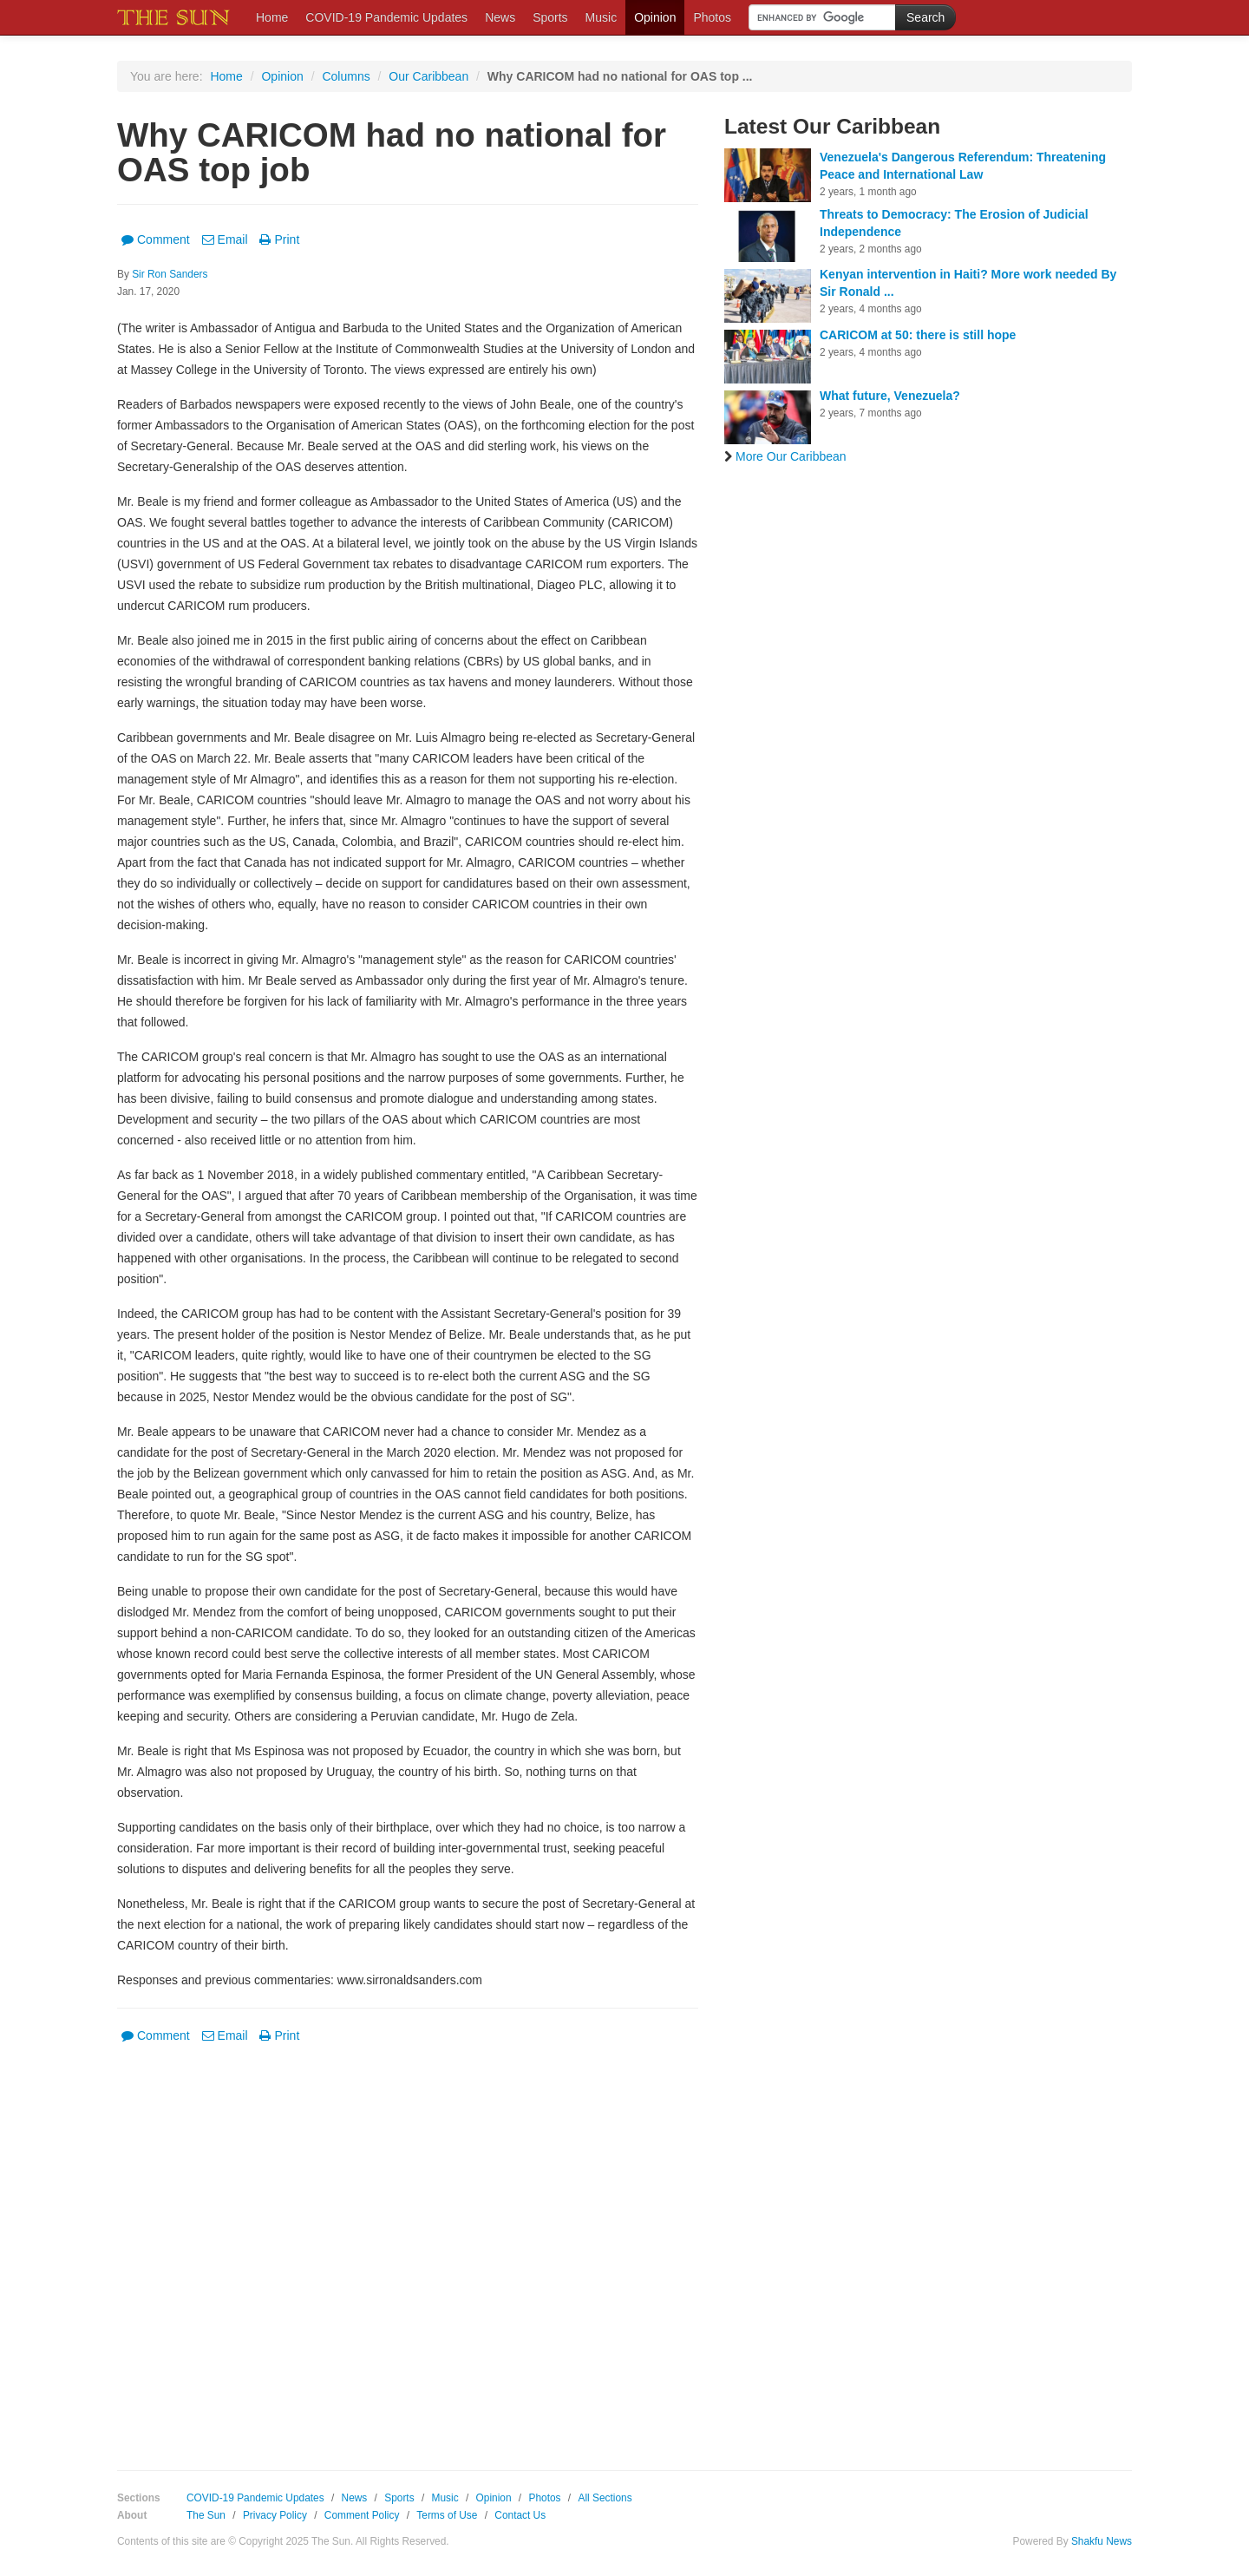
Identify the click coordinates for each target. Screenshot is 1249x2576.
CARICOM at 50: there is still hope (918, 335)
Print (279, 239)
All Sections (604, 2498)
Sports (550, 17)
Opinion (655, 17)
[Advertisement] (407, 2244)
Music (601, 17)
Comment (155, 239)
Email (225, 239)
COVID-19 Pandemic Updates (386, 17)
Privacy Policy (275, 2515)
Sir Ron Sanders (169, 274)
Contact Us (520, 2515)
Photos (712, 17)
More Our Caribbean (785, 456)
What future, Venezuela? (890, 396)
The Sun (206, 2515)
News (500, 17)
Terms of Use (446, 2515)
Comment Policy (362, 2515)
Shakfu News (1101, 2541)
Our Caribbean (428, 76)
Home (272, 17)
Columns (345, 76)
